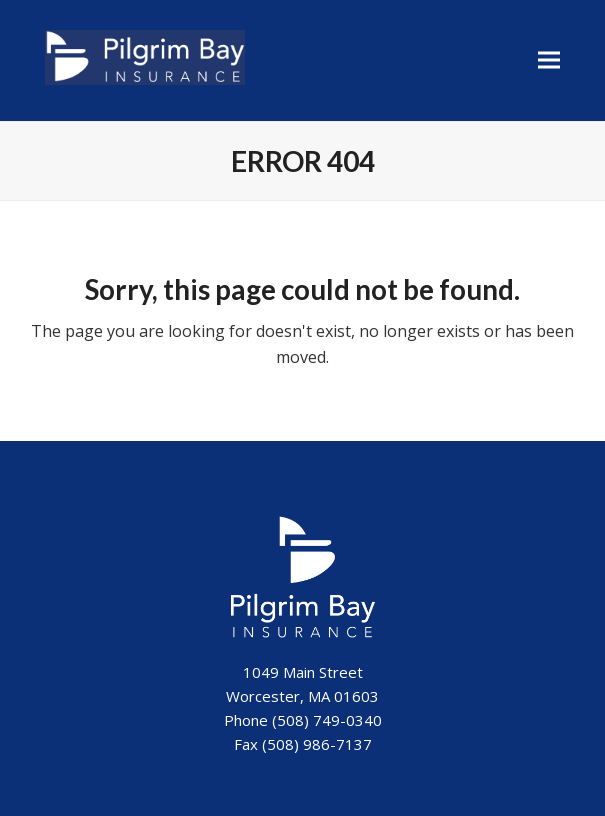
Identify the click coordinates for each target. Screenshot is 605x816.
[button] (549, 60)
